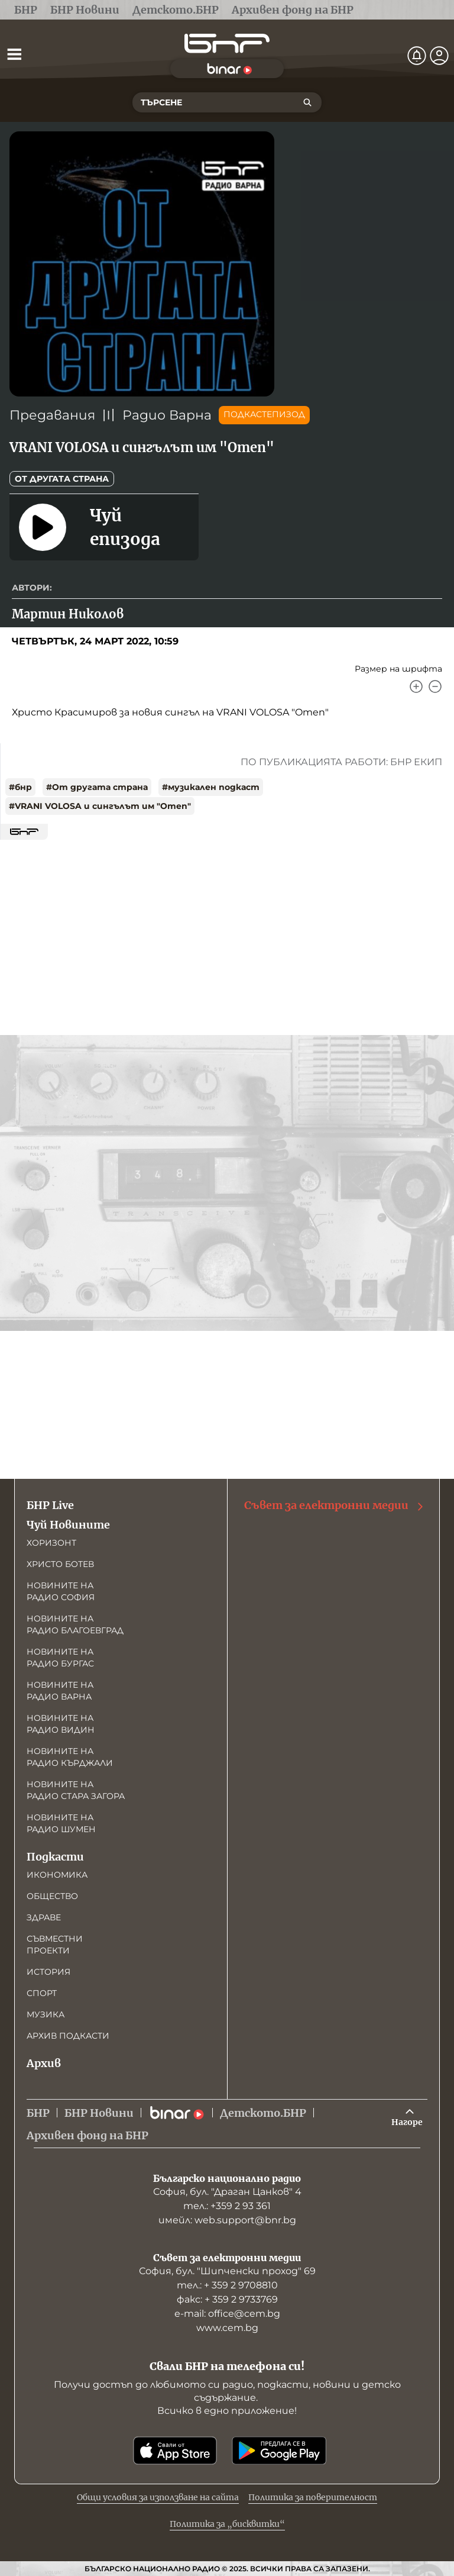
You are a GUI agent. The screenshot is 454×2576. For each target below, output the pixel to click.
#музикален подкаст (211, 787)
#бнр (20, 787)
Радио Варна (167, 415)
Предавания (52, 415)
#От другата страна (97, 787)
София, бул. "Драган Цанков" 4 (227, 2191)
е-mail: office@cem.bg (227, 2313)
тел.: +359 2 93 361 (227, 2205)
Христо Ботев (60, 1564)
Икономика (57, 1874)
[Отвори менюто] (14, 54)
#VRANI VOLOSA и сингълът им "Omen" (100, 806)
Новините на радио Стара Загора (76, 1790)
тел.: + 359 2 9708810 (227, 2285)
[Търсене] (307, 102)
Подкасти (55, 1857)
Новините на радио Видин (61, 1724)
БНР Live (50, 1505)
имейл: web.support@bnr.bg (227, 2220)
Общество (52, 1896)
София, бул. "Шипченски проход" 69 (227, 2271)
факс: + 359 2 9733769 (227, 2299)
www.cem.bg (227, 2327)
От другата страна (62, 478)
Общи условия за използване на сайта (158, 2497)
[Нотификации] (417, 56)
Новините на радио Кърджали (70, 1757)
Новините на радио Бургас (60, 1657)
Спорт (42, 1993)
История (48, 1971)
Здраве (44, 1917)
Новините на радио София (61, 1591)
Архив (44, 2063)
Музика (45, 2014)
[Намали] (435, 686)
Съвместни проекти (55, 1944)
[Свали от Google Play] (279, 2450)
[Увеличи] (416, 686)
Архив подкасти (68, 2035)
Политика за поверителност (312, 2497)
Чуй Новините (68, 1525)
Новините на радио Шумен (61, 1823)
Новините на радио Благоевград (75, 1624)
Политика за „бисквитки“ (227, 2524)
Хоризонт (51, 1542)
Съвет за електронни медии (334, 1505)
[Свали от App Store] (175, 2450)
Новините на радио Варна (60, 1690)
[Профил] (439, 56)
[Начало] (227, 43)
